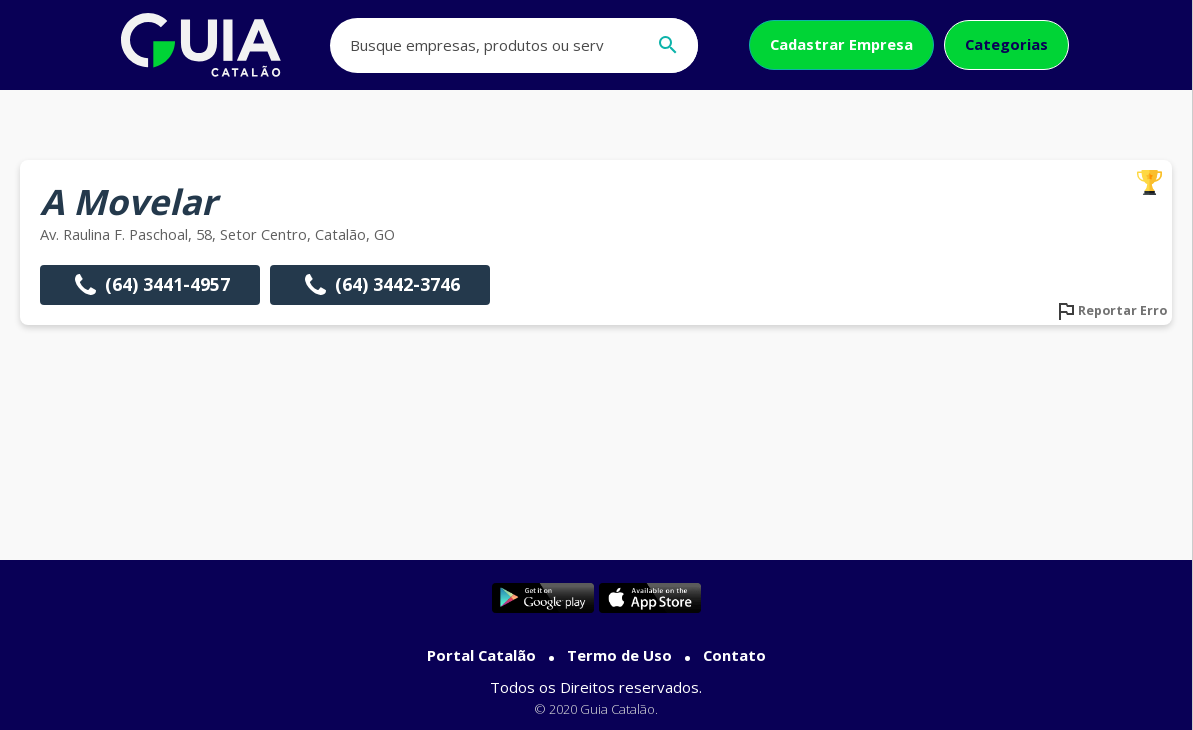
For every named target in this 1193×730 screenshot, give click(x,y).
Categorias (1006, 44)
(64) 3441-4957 (150, 285)
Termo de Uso (619, 655)
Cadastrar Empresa (841, 44)
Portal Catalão (481, 655)
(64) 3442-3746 (380, 285)
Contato (734, 655)
